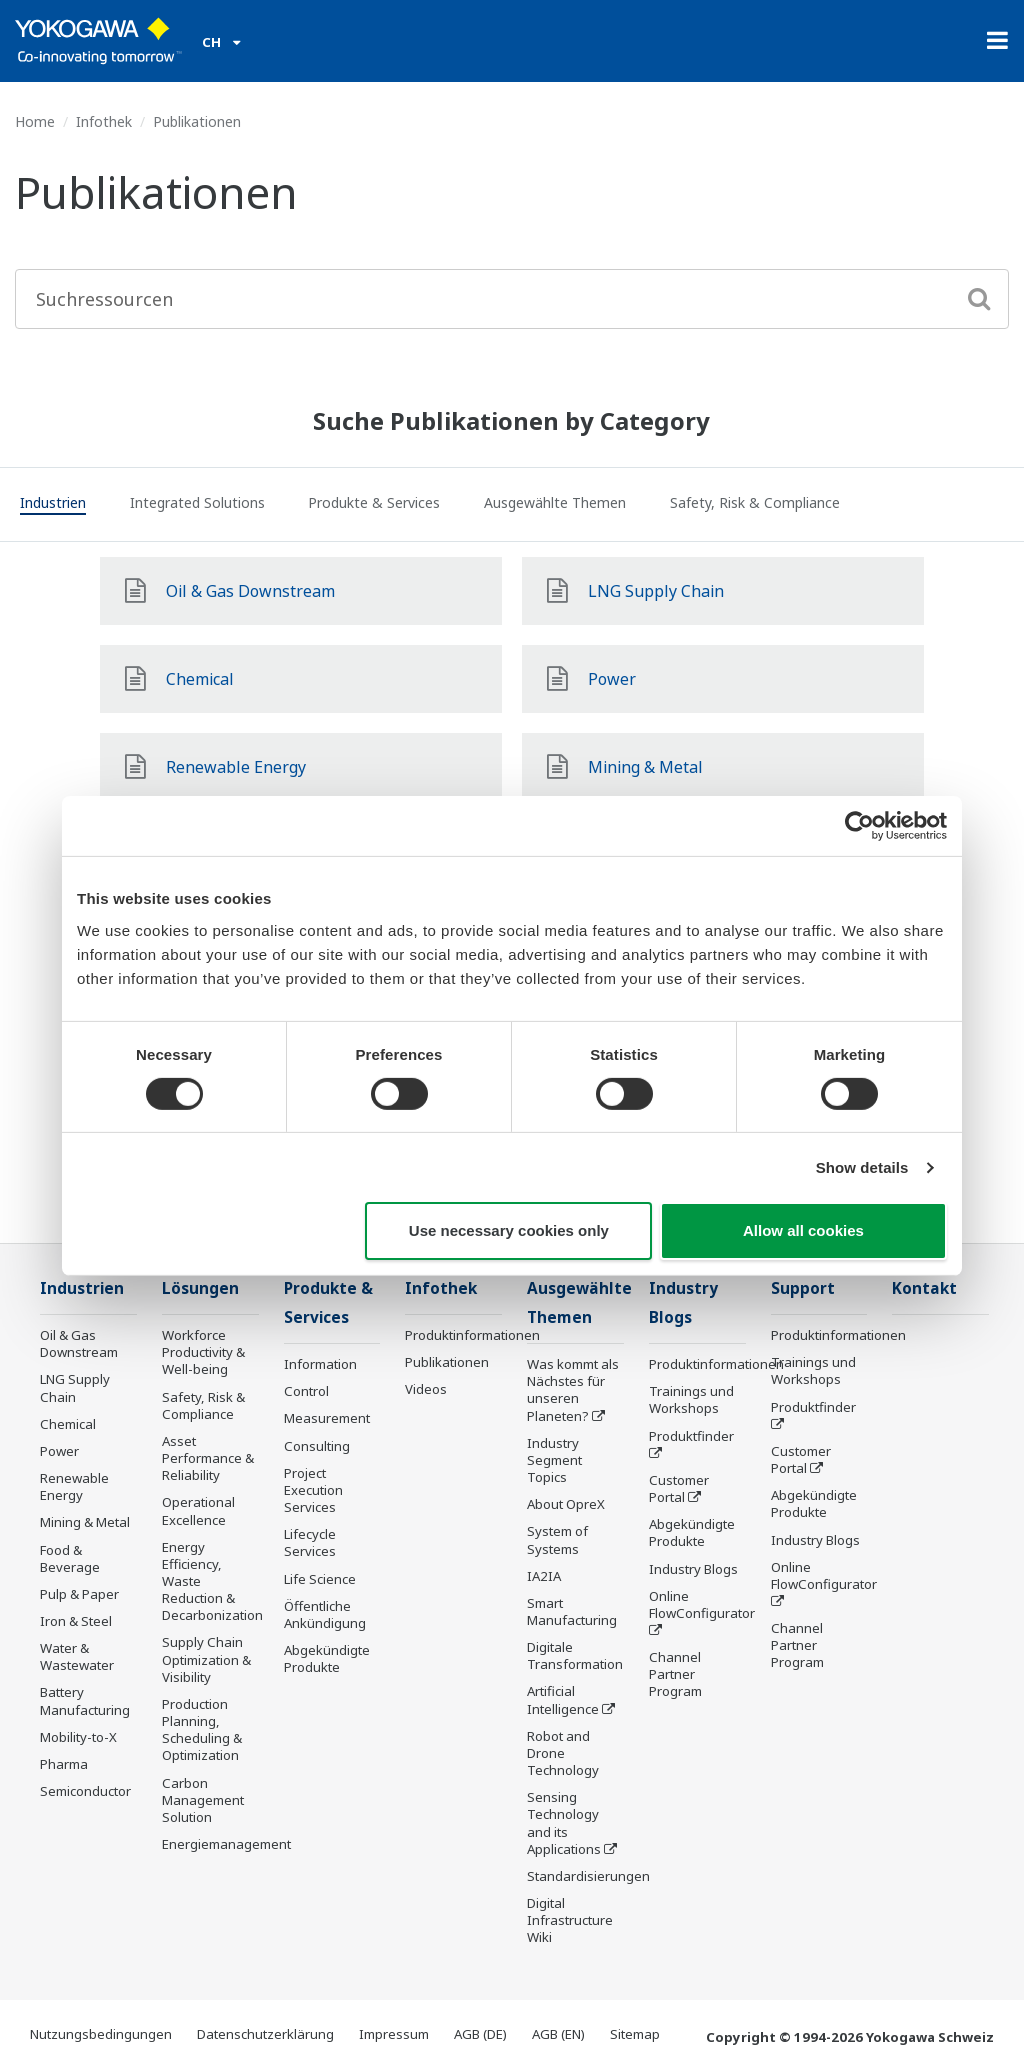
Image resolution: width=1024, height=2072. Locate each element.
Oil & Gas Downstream (79, 1343)
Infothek (104, 121)
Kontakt (924, 1288)
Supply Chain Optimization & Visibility (206, 1659)
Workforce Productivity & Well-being (203, 1352)
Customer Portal (679, 1488)
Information (320, 1364)
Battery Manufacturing (85, 1700)
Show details (862, 1167)
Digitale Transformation (575, 1655)
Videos (426, 1389)
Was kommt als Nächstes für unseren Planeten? (573, 1389)
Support (803, 1288)
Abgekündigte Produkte (327, 1658)
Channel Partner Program (675, 1674)
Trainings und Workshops (691, 1399)
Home (35, 121)
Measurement (327, 1418)
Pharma (64, 1764)
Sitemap (635, 2034)
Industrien (82, 1288)
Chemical (68, 1424)
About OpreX (566, 1504)
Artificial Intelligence (563, 1699)
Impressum (394, 2034)
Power (59, 1451)
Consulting (317, 1446)
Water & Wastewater (77, 1656)
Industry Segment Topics (554, 1460)
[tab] (53, 506)
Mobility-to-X (78, 1737)
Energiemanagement (226, 1844)
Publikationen (447, 1362)
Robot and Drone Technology (563, 1753)
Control (306, 1391)
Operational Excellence (198, 1510)
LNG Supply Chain (75, 1387)
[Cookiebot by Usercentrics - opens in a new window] (859, 826)
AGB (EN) (558, 2034)
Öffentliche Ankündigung (325, 1614)
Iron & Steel (76, 1621)
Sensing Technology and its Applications (564, 1822)
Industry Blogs (693, 1569)
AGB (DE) (480, 2034)
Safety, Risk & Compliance (203, 1405)
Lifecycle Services (310, 1542)
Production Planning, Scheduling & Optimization (202, 1729)
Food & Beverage (70, 1558)
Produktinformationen (472, 1335)
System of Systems (557, 1539)
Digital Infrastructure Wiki (570, 1920)
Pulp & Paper (79, 1594)
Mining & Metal (85, 1522)
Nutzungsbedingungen (101, 2034)
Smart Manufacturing (572, 1611)
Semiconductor (85, 1791)
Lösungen (200, 1288)
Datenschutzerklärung (265, 2034)
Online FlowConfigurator (702, 1604)
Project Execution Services (313, 1490)
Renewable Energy (74, 1486)
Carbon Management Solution (203, 1800)
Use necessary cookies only (509, 1230)
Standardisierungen (588, 1876)
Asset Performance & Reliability (208, 1458)
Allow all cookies (803, 1230)
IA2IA (544, 1576)
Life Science (320, 1579)
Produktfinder (691, 1436)
